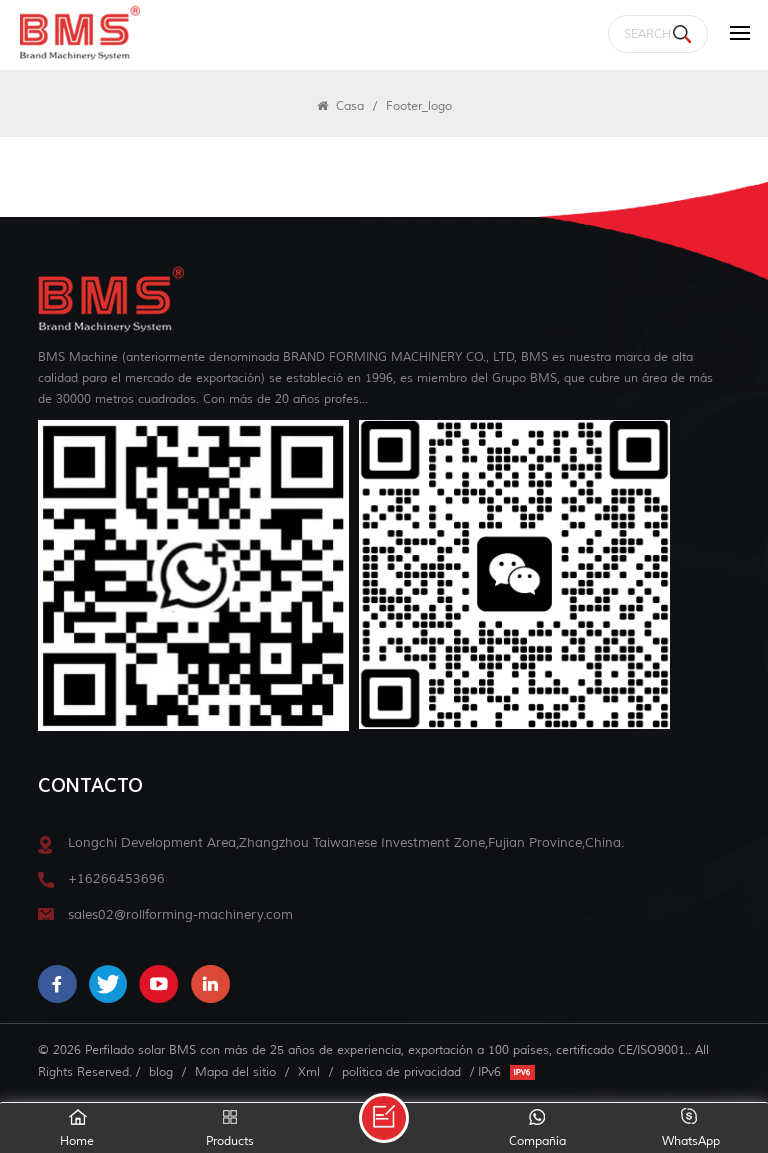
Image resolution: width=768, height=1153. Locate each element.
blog (161, 1072)
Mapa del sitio (235, 1072)
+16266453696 (116, 878)
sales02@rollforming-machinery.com (180, 914)
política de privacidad (401, 1072)
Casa (340, 106)
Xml (309, 1072)
